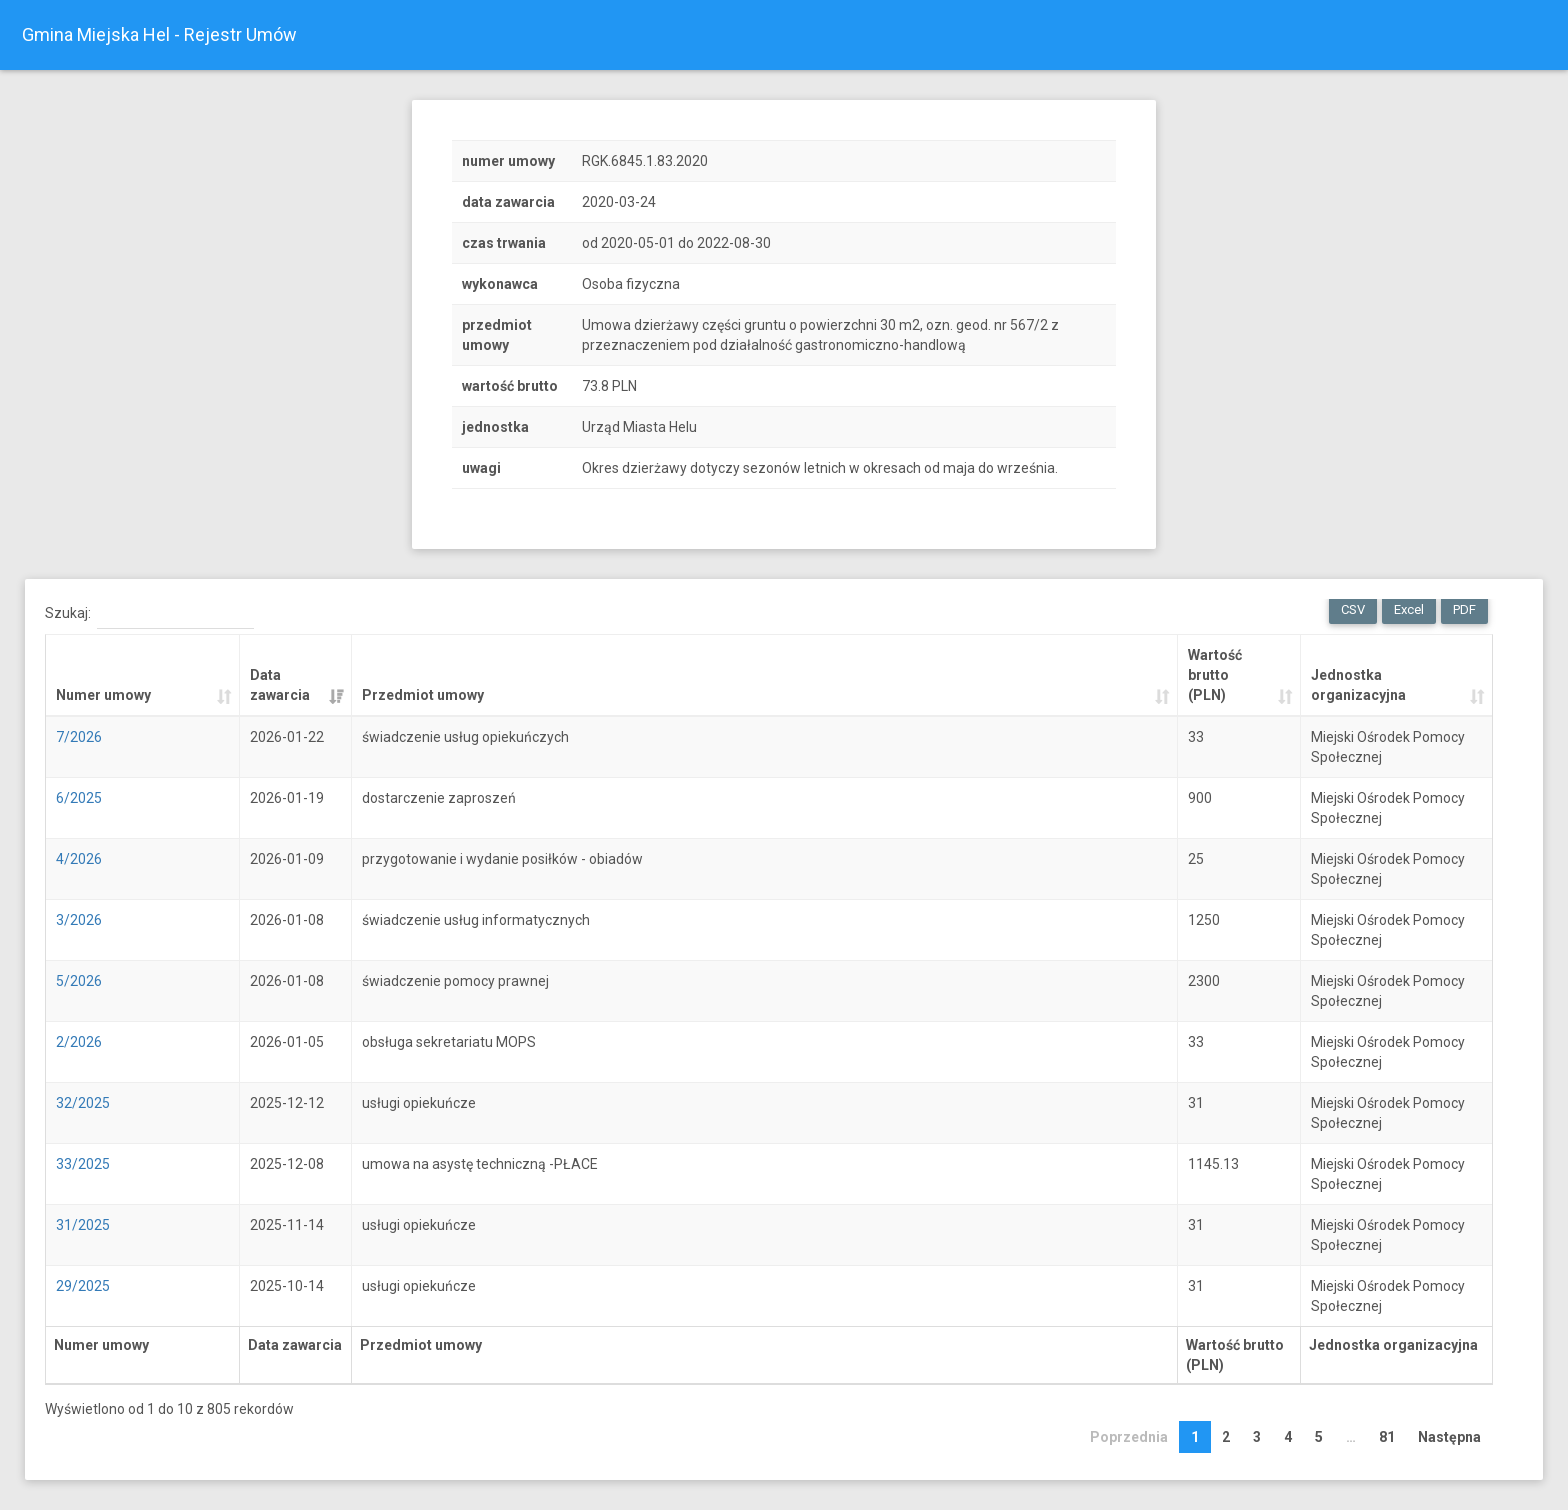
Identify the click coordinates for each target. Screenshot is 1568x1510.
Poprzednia (1129, 1437)
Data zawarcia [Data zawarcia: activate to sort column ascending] (280, 685)
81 (1387, 1437)
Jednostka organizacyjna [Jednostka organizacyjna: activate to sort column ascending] (1358, 685)
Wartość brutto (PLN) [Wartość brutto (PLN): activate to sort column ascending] (1215, 675)
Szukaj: (149, 614)
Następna (1449, 1437)
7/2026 (79, 737)
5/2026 (79, 981)
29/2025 (83, 1286)
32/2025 (83, 1103)
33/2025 (83, 1164)
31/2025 (83, 1225)
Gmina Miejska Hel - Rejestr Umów (159, 34)
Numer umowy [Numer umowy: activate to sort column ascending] (103, 695)
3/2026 (79, 920)
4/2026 (79, 859)
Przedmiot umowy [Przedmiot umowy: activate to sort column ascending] (423, 695)
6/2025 (79, 798)
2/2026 (79, 1042)
